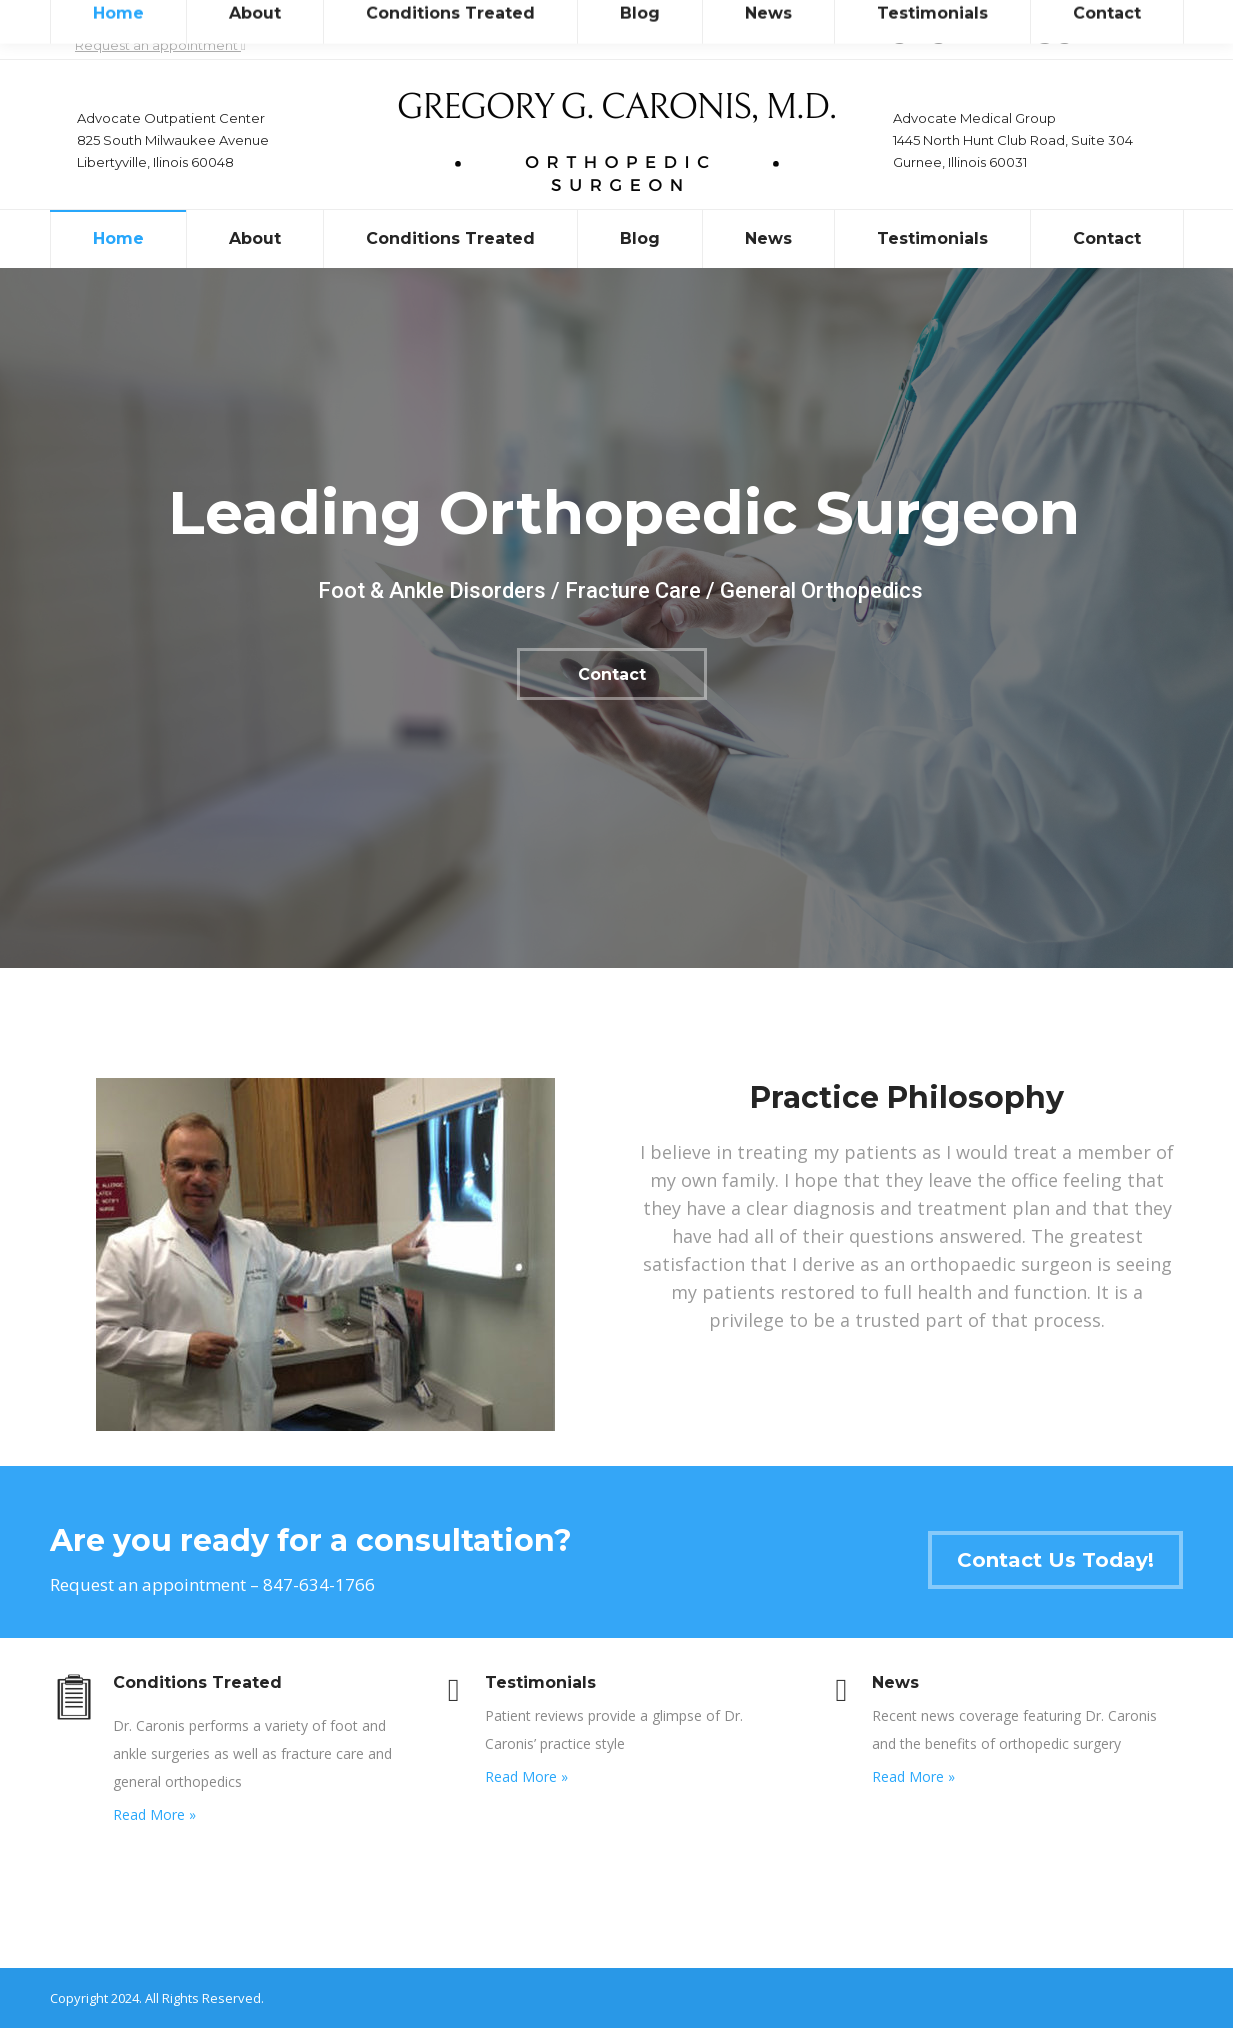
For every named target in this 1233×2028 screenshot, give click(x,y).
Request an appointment (160, 45)
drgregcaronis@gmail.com (1025, 30)
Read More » (154, 1814)
